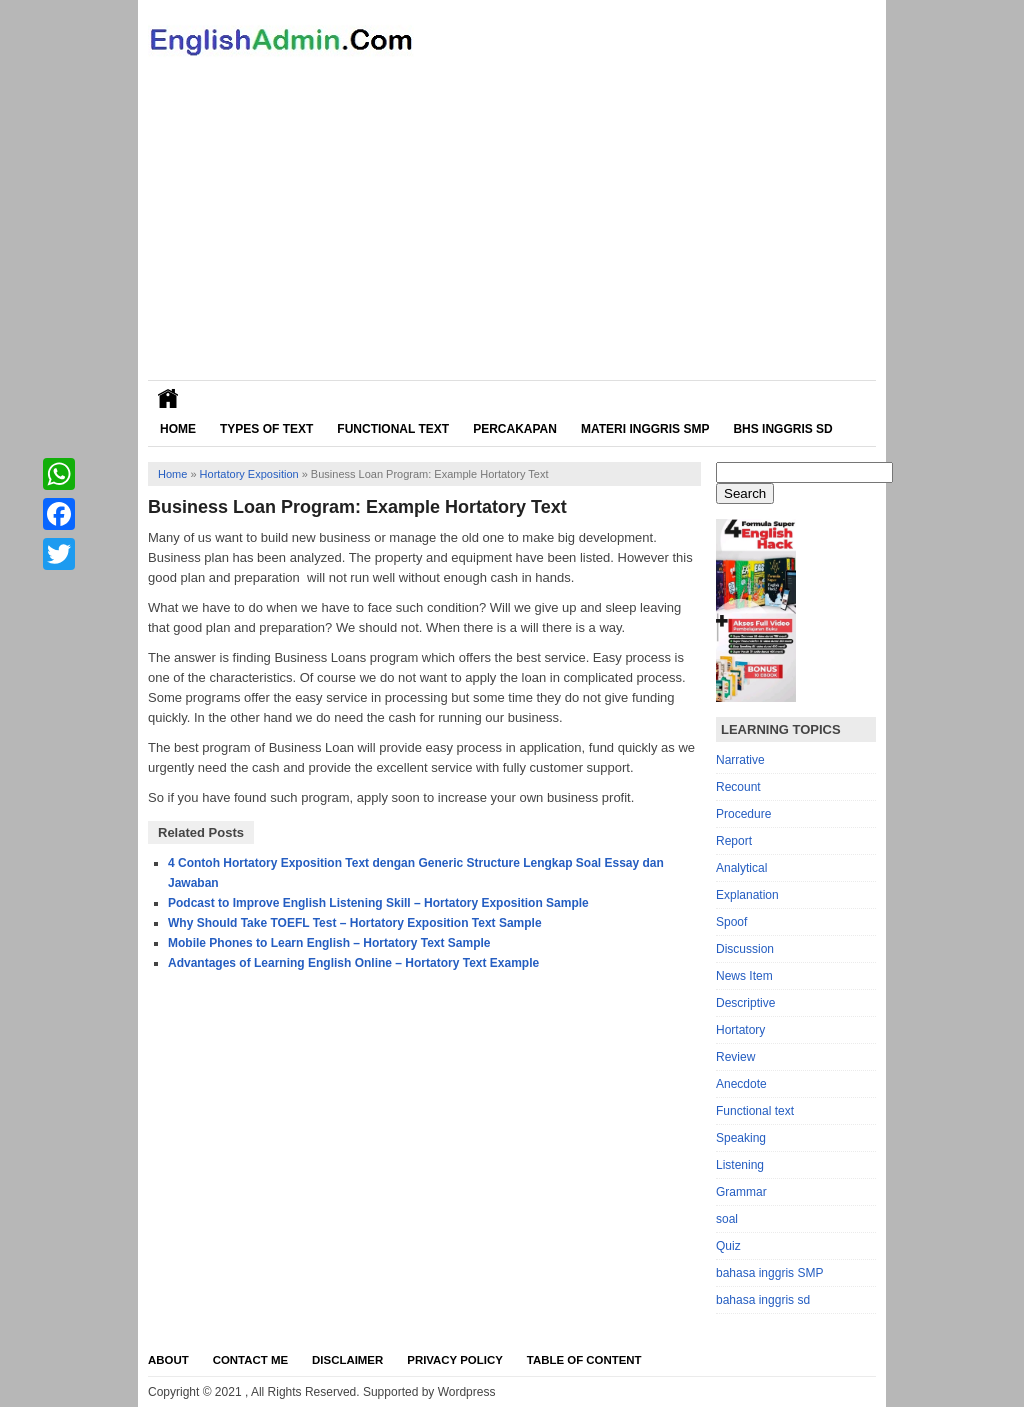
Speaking (741, 1138)
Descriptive (745, 1003)
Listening (740, 1165)
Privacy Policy (455, 1360)
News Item (744, 976)
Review (735, 1057)
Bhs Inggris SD (782, 429)
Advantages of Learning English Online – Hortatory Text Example (353, 963)
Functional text (755, 1111)
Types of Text (266, 429)
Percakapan (515, 429)
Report (734, 841)
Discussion (745, 949)
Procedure (743, 814)
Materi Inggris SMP (645, 429)
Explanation (747, 895)
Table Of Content (584, 1360)
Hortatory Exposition (249, 474)
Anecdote (741, 1084)
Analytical (741, 868)
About (168, 1360)
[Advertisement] (512, 230)
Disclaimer (347, 1360)
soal (727, 1219)
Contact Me (250, 1360)
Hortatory (740, 1030)
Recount (738, 787)
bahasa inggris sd (763, 1300)
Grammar (741, 1192)
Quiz (728, 1246)
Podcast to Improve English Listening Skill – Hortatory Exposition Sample (378, 903)
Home (178, 429)
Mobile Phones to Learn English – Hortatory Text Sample (329, 943)
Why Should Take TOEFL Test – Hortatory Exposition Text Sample (355, 923)
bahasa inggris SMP (769, 1273)
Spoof (731, 922)
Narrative (740, 760)
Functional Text (393, 429)
